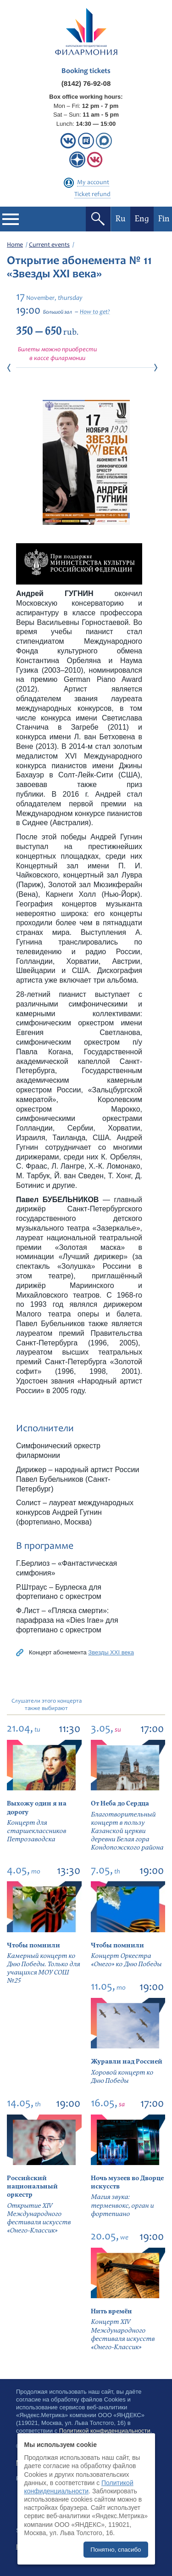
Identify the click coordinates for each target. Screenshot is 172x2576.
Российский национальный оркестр (32, 2186)
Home (15, 245)
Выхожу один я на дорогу (37, 1807)
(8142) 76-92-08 (86, 83)
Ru (121, 219)
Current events (49, 245)
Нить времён (111, 2311)
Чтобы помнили (33, 1945)
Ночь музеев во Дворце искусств (127, 2182)
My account (93, 183)
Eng (142, 219)
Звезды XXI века (111, 1652)
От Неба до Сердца (120, 1803)
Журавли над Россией (126, 2061)
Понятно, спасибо (115, 2549)
